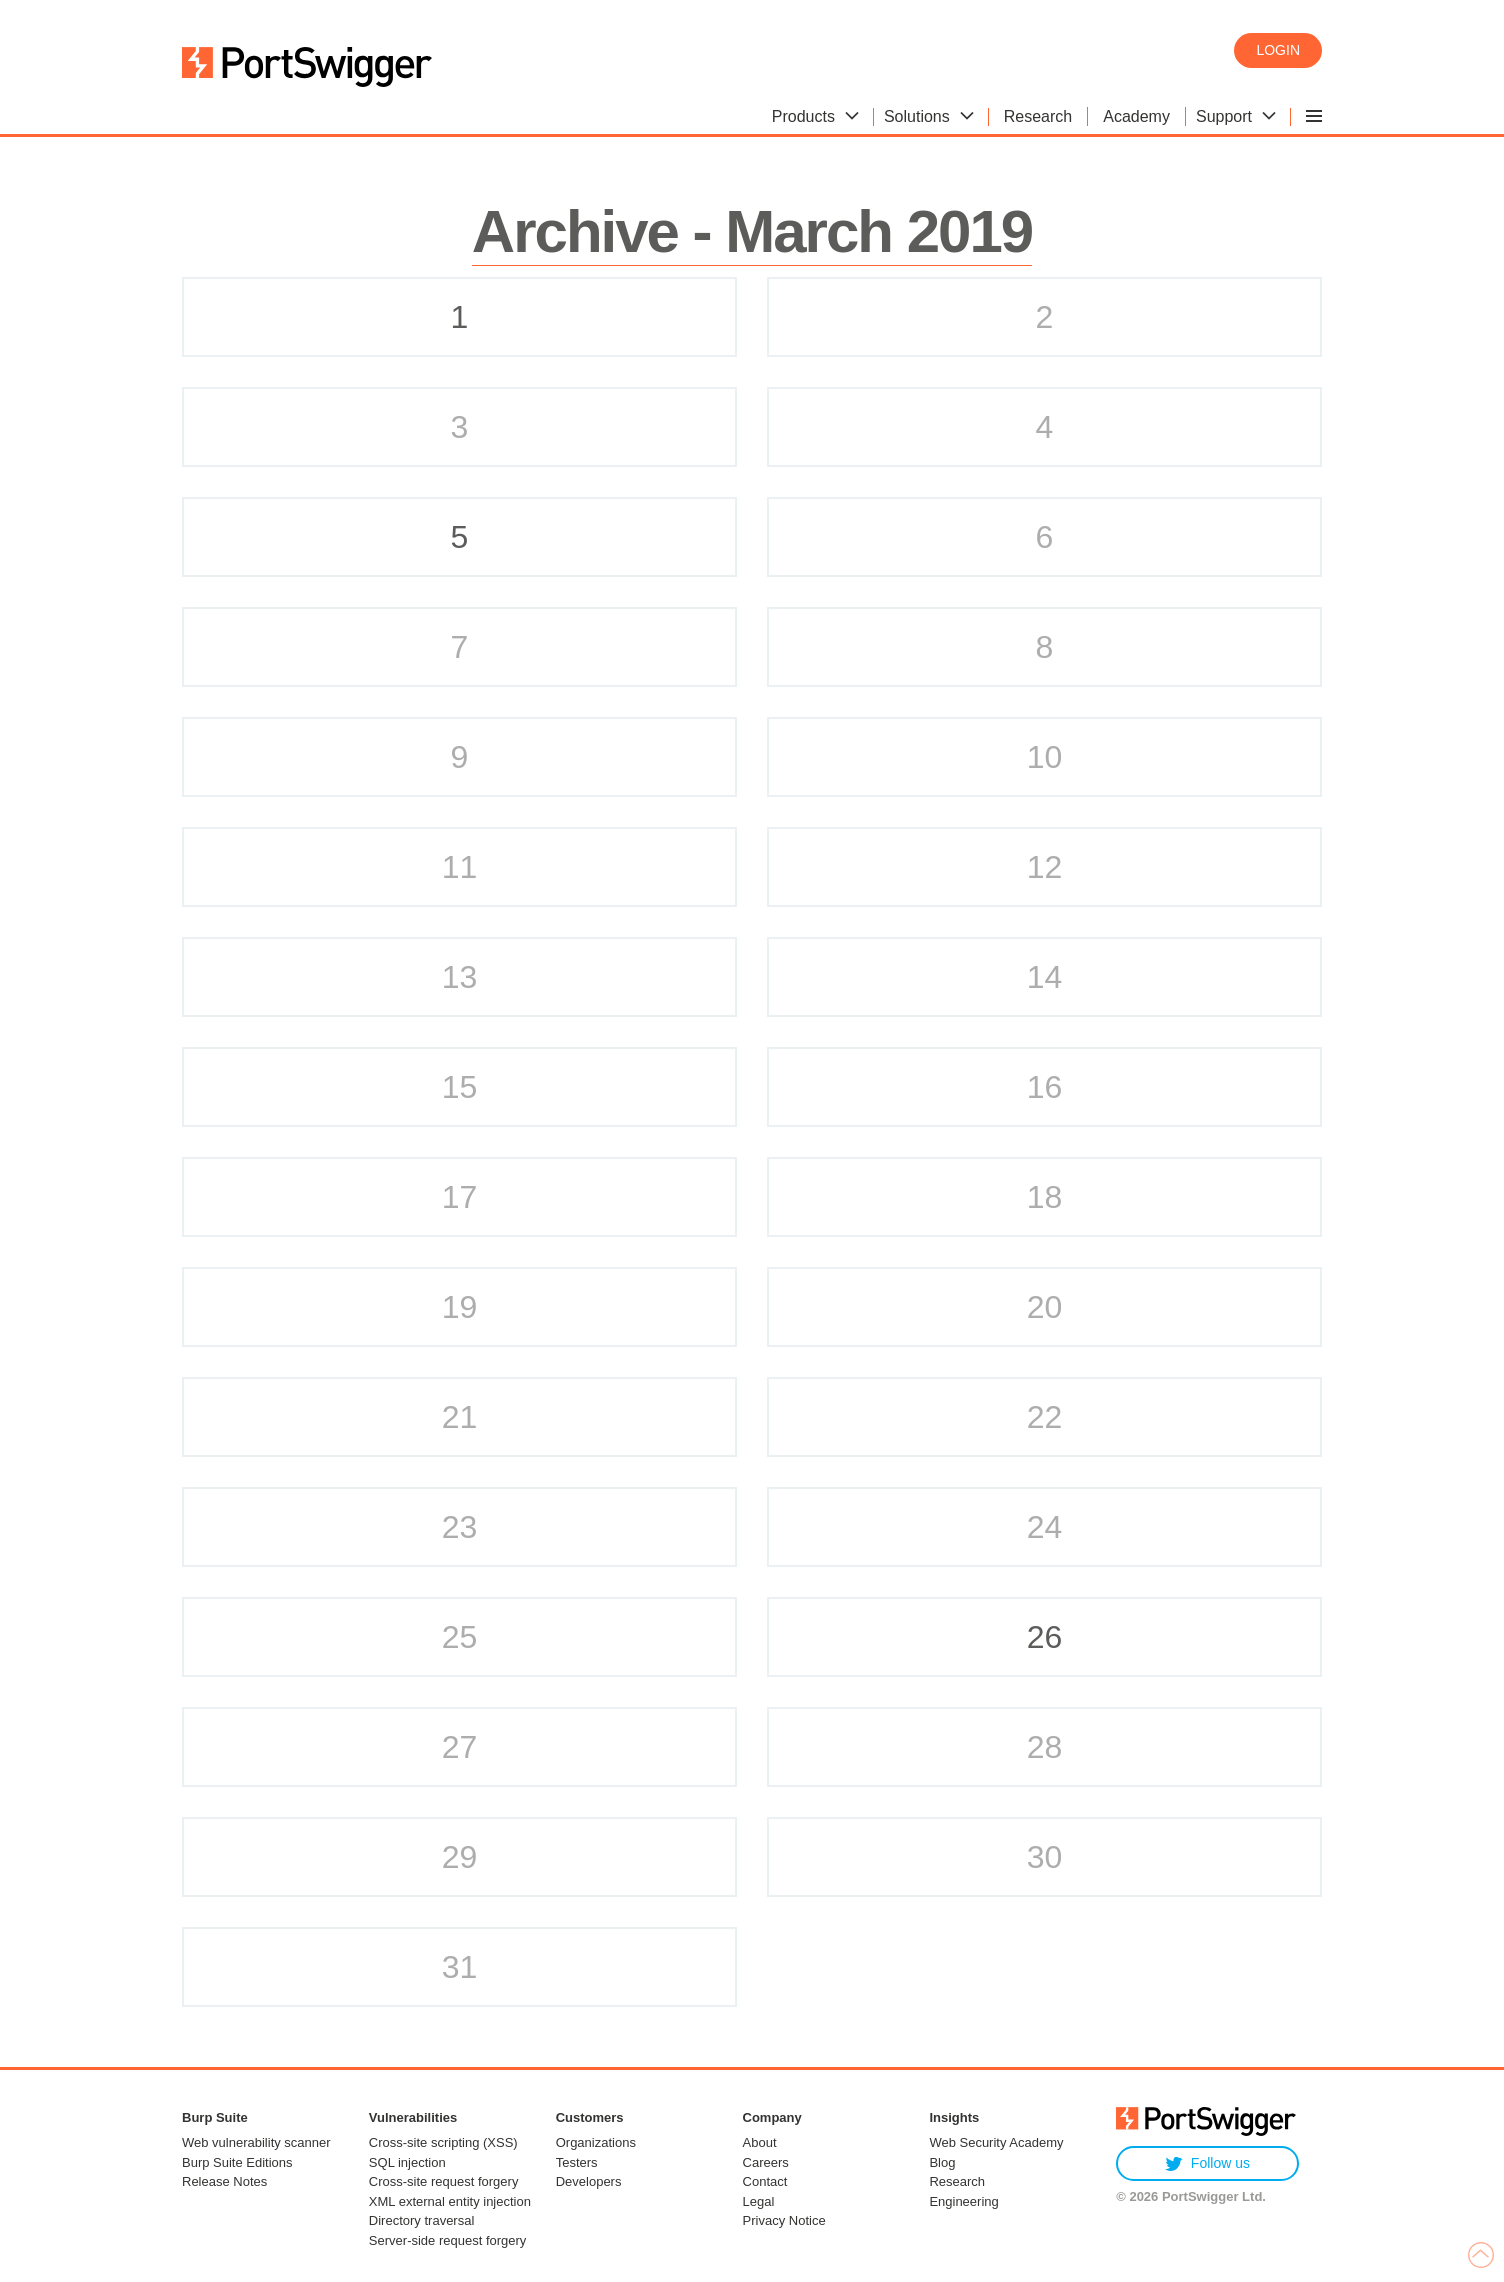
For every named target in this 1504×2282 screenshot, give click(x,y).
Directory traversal (421, 2220)
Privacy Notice (784, 2220)
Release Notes (224, 2181)
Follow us (1207, 2163)
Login (1278, 50)
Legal (759, 2201)
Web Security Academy (996, 2142)
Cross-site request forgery (444, 2181)
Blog (942, 2162)
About (760, 2142)
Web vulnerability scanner (256, 2142)
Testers (577, 2162)
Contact (765, 2181)
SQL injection (407, 2162)
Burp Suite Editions (237, 2162)
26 (1045, 1637)
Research (957, 2181)
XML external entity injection (450, 2201)
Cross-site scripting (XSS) (443, 2142)
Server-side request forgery (448, 2240)
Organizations (596, 2142)
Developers (589, 2181)
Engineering (963, 2201)
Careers (766, 2162)
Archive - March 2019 (752, 231)
